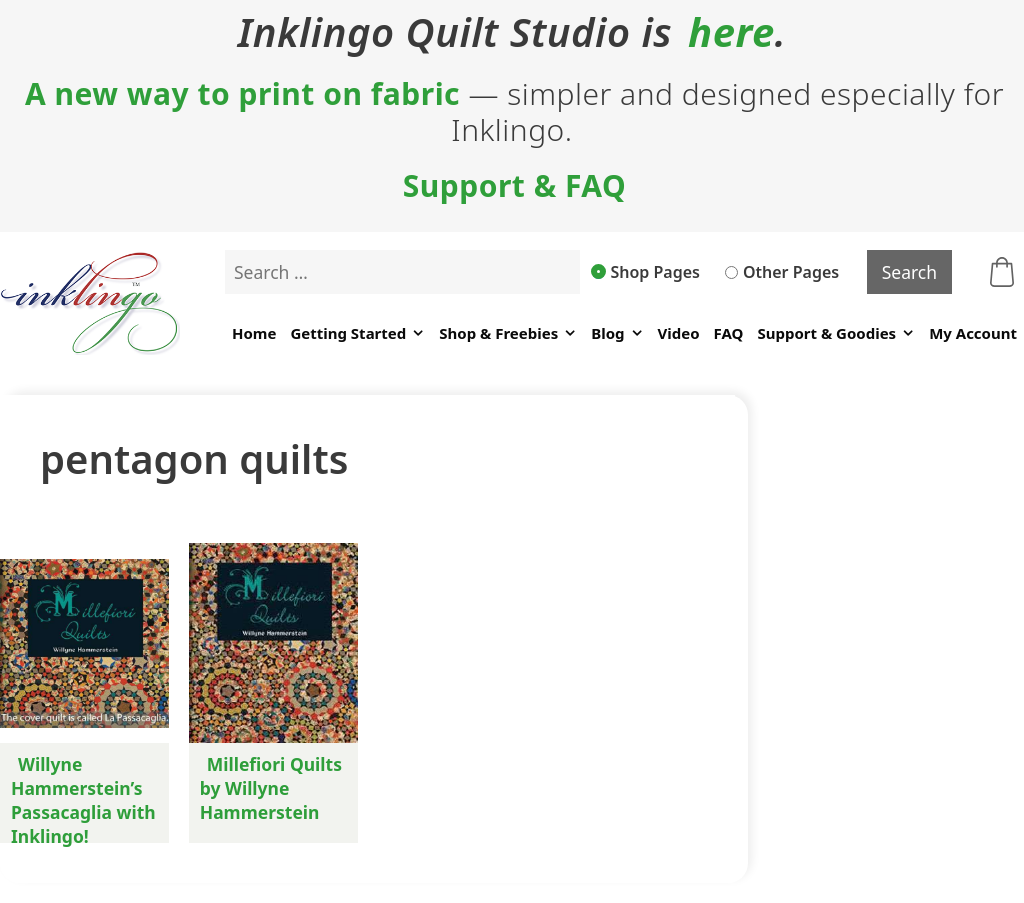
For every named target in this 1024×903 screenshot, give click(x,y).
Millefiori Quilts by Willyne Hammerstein (271, 788)
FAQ (729, 333)
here (731, 32)
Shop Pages (646, 272)
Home (254, 333)
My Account (973, 333)
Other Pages (782, 272)
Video (679, 333)
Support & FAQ (515, 186)
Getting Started (357, 333)
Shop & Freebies (508, 333)
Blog (617, 333)
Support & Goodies (836, 333)
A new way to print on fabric (242, 94)
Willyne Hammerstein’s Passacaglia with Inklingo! (83, 800)
